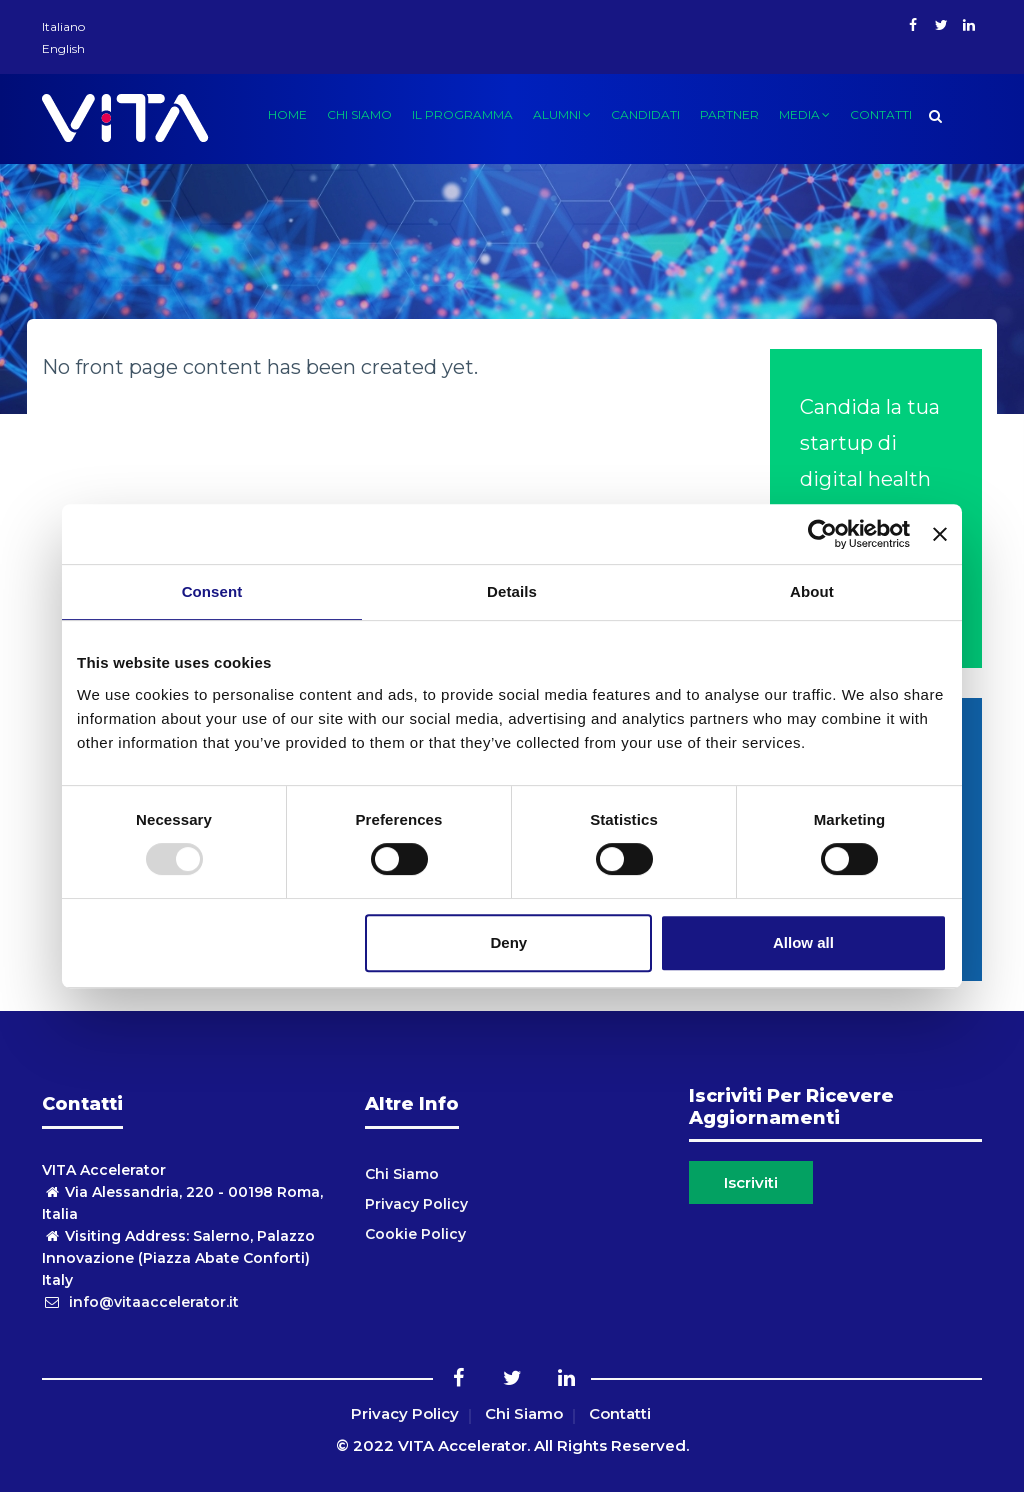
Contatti (881, 114)
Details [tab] (512, 591)
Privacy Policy (416, 1204)
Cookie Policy (415, 1234)
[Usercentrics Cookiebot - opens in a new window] (822, 534)
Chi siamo (359, 114)
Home (287, 114)
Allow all (803, 942)
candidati (645, 114)
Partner (729, 114)
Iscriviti (751, 1182)
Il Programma (462, 114)
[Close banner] (940, 534)
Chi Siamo (402, 1174)
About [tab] (812, 591)
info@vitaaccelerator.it (140, 1302)
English (63, 48)
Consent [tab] (212, 591)
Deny (509, 942)
